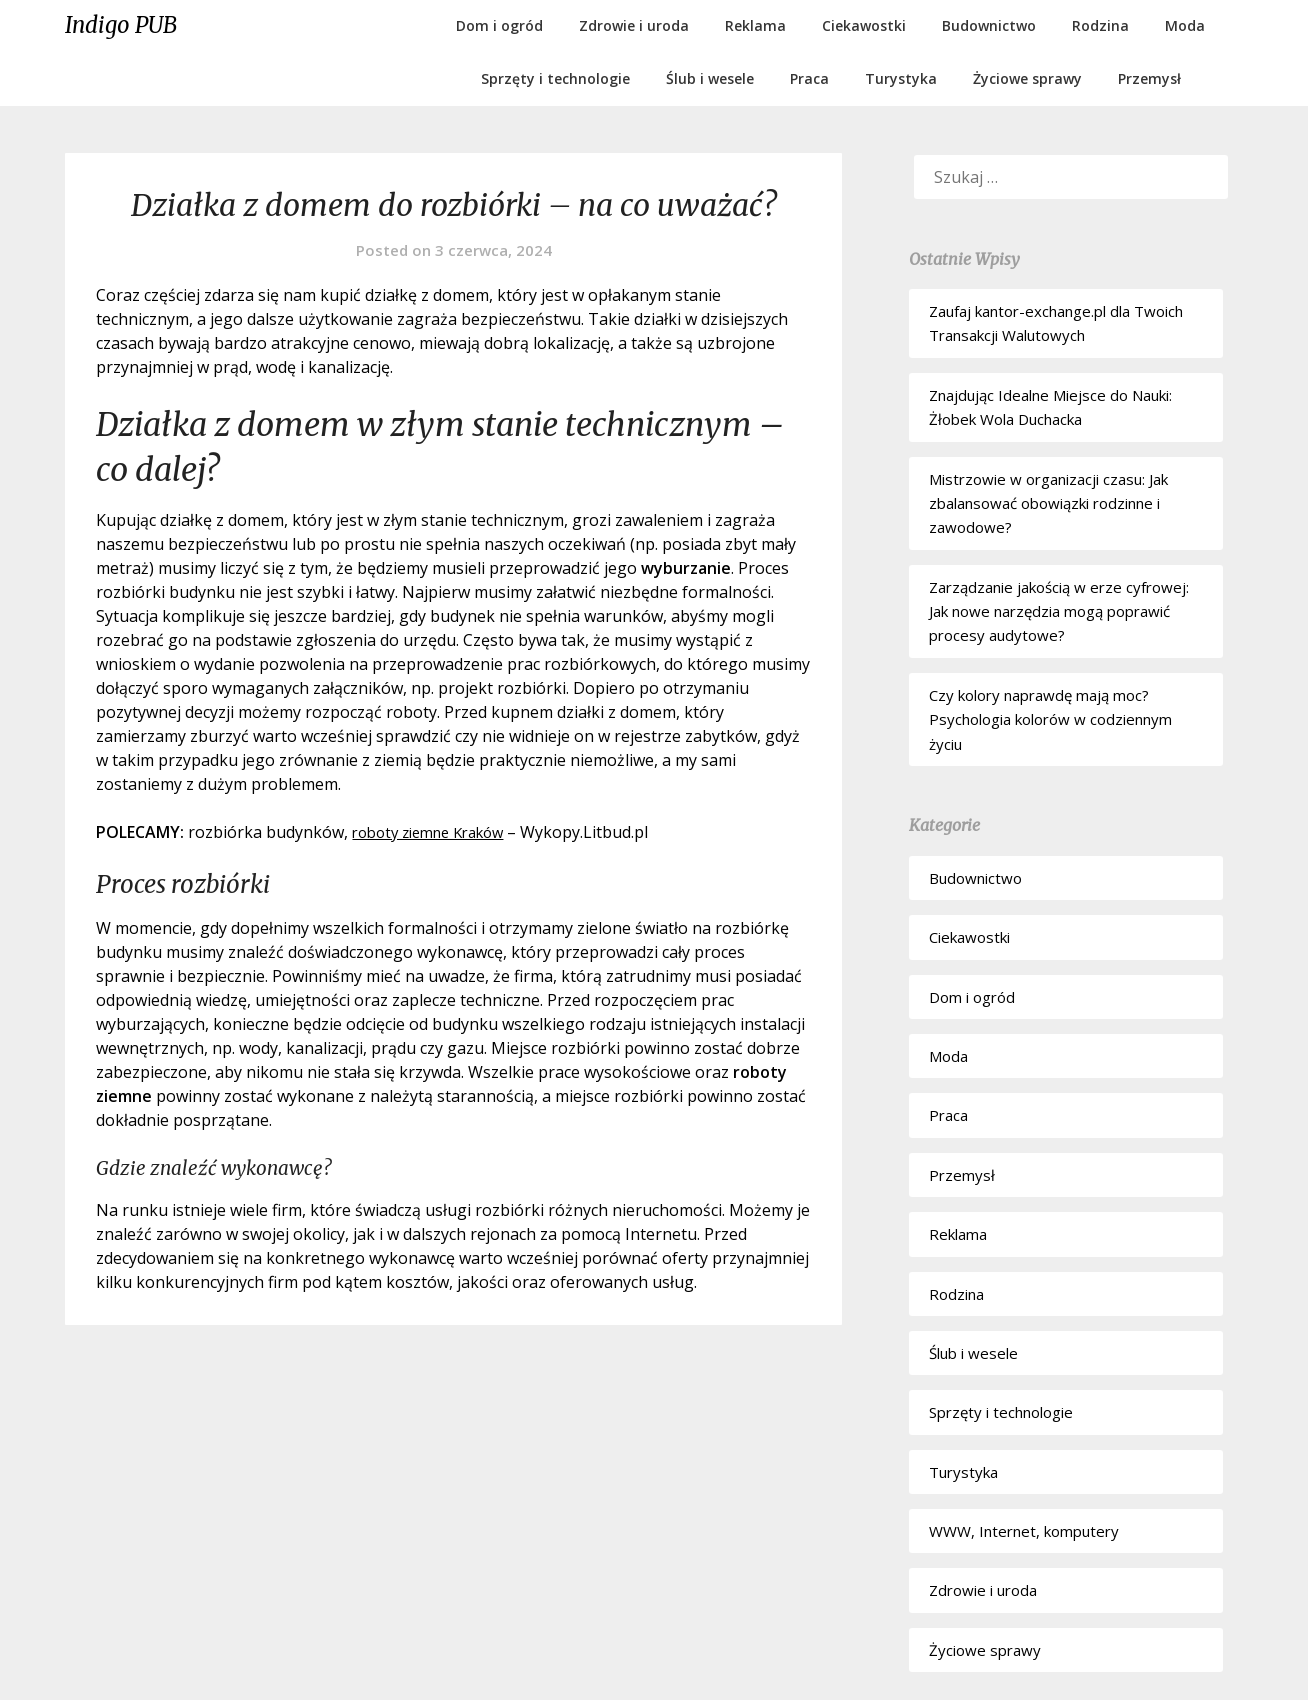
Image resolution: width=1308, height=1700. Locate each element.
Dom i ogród (499, 25)
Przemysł (1149, 78)
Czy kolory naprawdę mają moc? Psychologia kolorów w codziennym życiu (1050, 719)
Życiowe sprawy (1027, 78)
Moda (1185, 25)
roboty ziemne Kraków (437, 832)
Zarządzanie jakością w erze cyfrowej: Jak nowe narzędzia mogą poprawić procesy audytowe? (1059, 611)
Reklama (755, 25)
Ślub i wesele (710, 78)
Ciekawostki (864, 25)
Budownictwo (989, 25)
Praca (809, 78)
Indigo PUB (121, 25)
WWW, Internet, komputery (1024, 1531)
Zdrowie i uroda (634, 25)
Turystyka (901, 78)
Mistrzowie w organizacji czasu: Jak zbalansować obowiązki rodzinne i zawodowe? (1048, 503)
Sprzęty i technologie (555, 78)
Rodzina (1100, 25)
